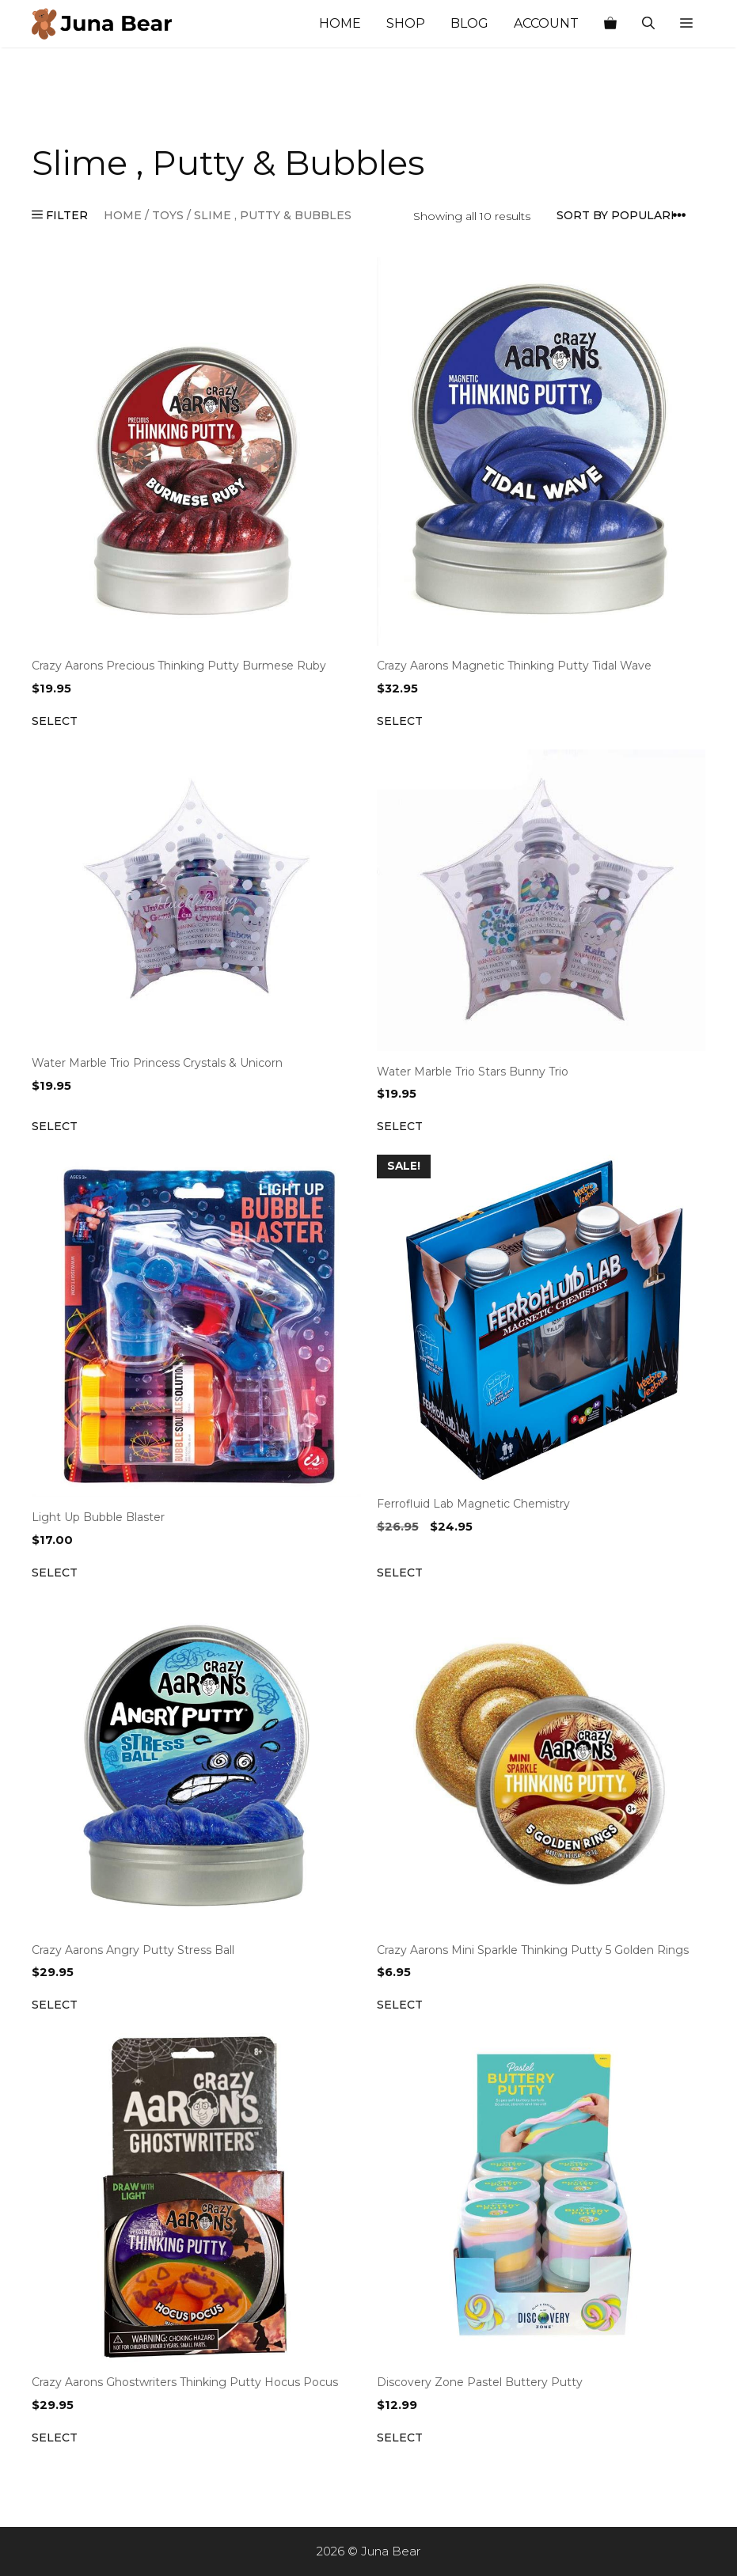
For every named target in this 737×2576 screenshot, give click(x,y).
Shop (405, 23)
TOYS (168, 215)
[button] (686, 23)
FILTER (60, 215)
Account (546, 23)
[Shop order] (626, 215)
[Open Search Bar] (648, 23)
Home (340, 23)
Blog (469, 23)
